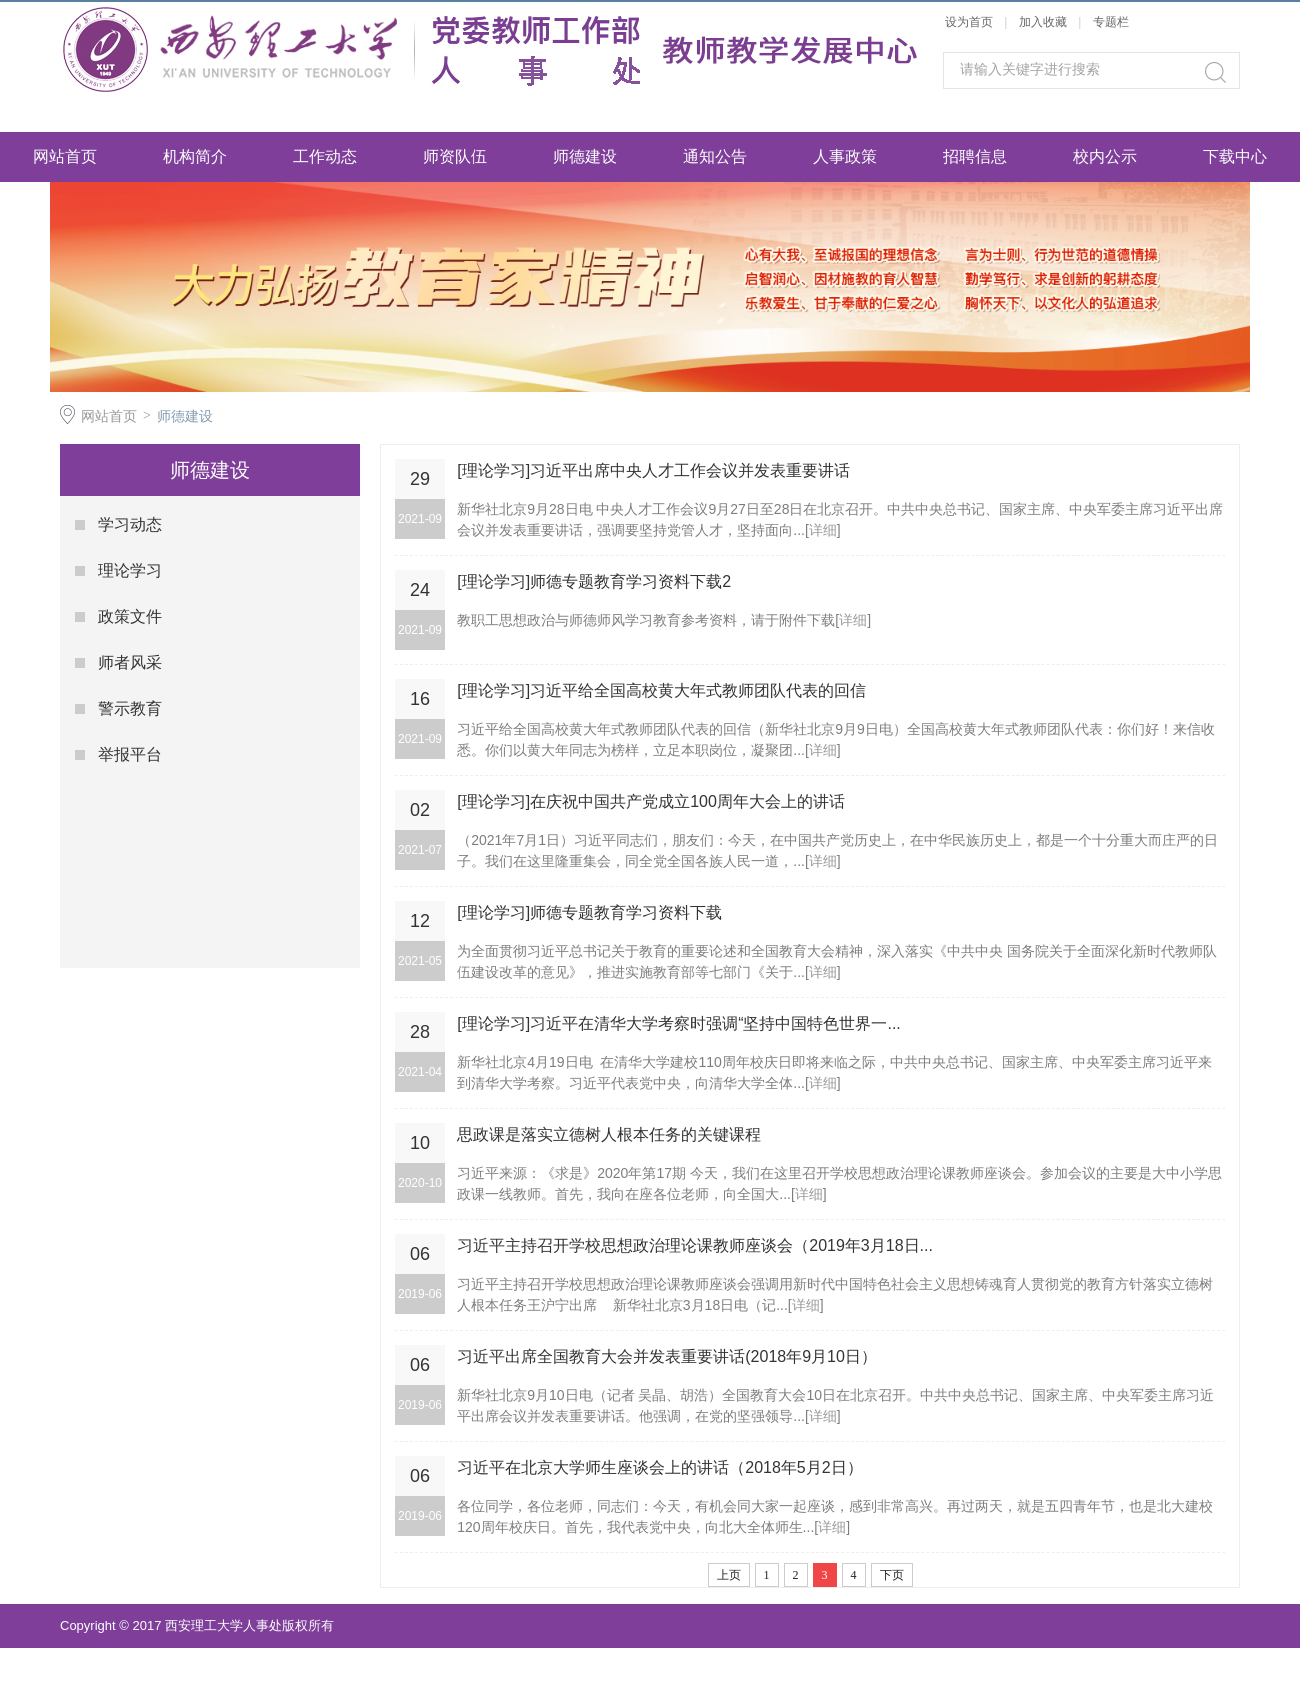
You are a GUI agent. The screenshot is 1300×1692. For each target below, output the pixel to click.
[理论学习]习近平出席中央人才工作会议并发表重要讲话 (653, 470)
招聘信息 (975, 156)
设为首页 (969, 22)
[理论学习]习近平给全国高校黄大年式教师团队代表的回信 (661, 690)
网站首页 (65, 156)
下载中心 (1235, 156)
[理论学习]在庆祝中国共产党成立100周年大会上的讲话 (651, 801)
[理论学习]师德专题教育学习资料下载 (589, 912)
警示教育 (130, 708)
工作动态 (325, 156)
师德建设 (585, 156)
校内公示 (1105, 156)
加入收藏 (1043, 22)
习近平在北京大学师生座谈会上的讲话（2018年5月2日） (659, 1467)
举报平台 (130, 754)
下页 (892, 1575)
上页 (729, 1575)
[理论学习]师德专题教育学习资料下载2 (594, 581)
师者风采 (130, 662)
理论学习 (130, 570)
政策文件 (130, 616)
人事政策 (845, 156)
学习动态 (130, 524)
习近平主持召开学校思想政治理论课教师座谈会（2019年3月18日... (695, 1245)
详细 (823, 530)
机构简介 (195, 156)
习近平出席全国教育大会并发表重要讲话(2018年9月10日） (667, 1356)
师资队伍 (455, 156)
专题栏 (1111, 22)
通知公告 (715, 156)
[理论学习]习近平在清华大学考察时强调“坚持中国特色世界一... (679, 1023)
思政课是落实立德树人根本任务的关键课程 (609, 1134)
